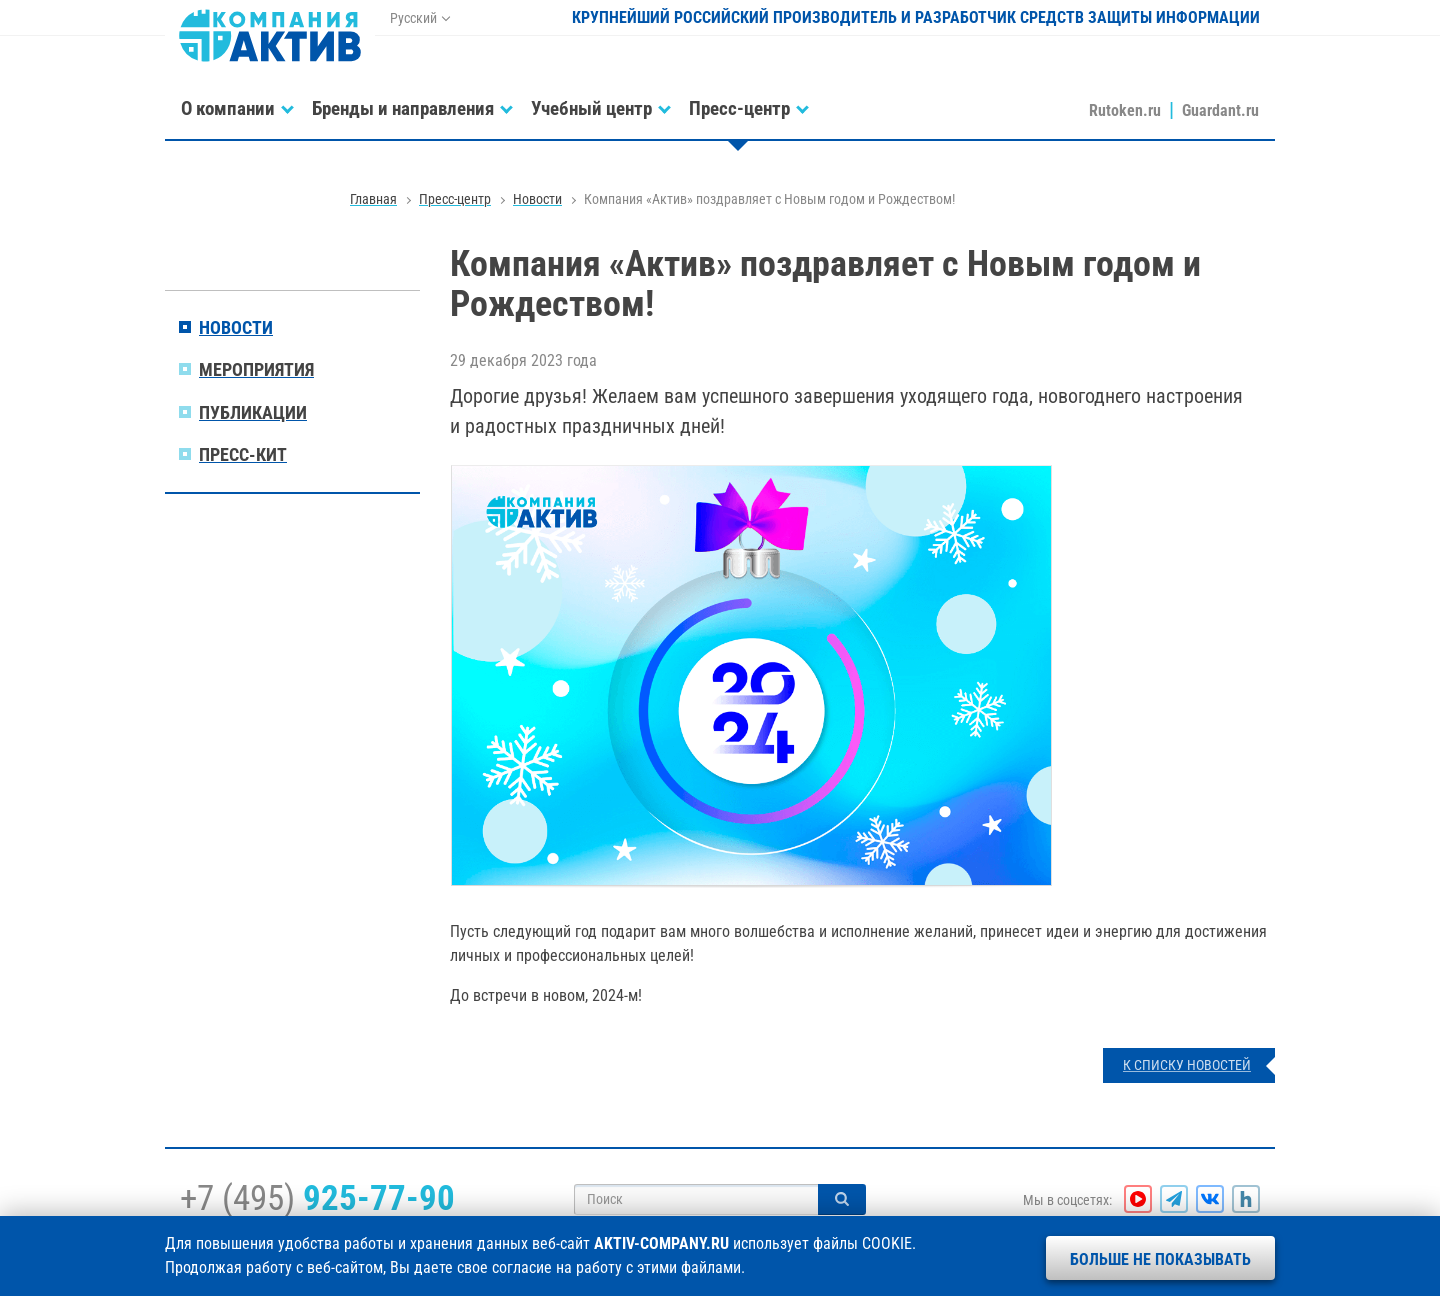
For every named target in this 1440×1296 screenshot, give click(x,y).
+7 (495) (317, 1198)
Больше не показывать (1160, 1259)
